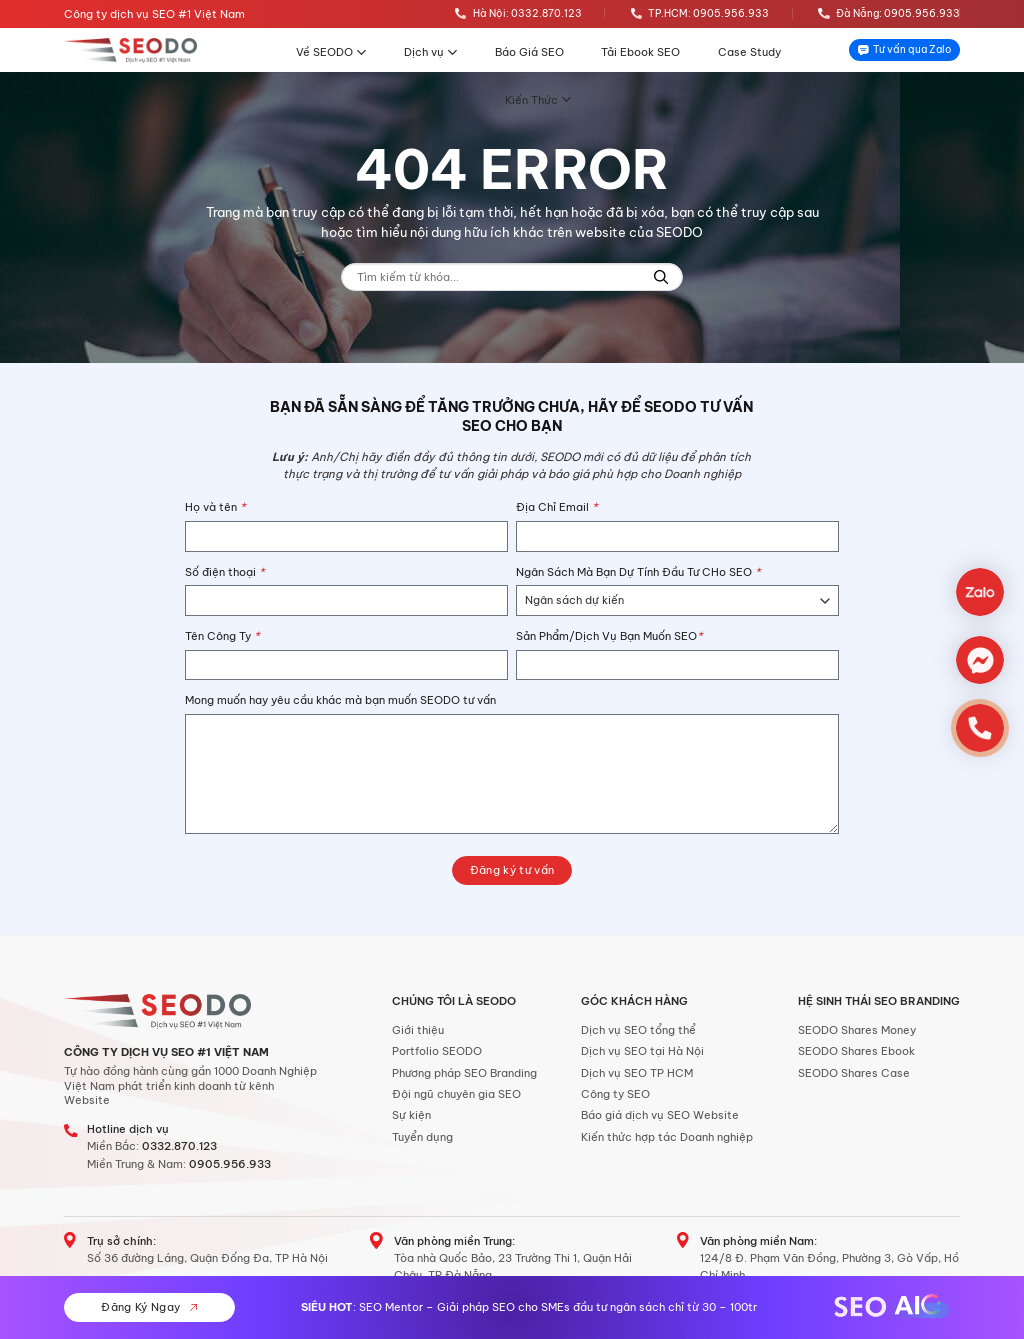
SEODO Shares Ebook (856, 1051)
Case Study (749, 52)
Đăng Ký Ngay (149, 1307)
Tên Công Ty (222, 636)
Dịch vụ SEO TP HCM (637, 1073)
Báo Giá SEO (529, 52)
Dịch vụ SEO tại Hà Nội (642, 1051)
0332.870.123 (179, 1146)
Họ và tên (215, 507)
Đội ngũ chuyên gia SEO (456, 1094)
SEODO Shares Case (854, 1073)
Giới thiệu (418, 1030)
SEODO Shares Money (857, 1030)
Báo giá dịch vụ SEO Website (660, 1115)
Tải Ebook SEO (640, 52)
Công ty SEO (615, 1094)
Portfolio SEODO (437, 1051)
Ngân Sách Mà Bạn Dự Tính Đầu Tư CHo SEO (638, 572)
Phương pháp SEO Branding (464, 1073)
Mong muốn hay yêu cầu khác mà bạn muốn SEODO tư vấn (340, 700)
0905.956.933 (230, 1164)
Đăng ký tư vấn (512, 870)
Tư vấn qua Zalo (904, 49)
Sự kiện (411, 1115)
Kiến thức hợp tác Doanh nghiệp (667, 1137)
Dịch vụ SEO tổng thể (638, 1030)
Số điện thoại (225, 572)
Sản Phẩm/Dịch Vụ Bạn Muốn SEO (609, 636)
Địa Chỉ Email (557, 507)
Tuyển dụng (422, 1137)
